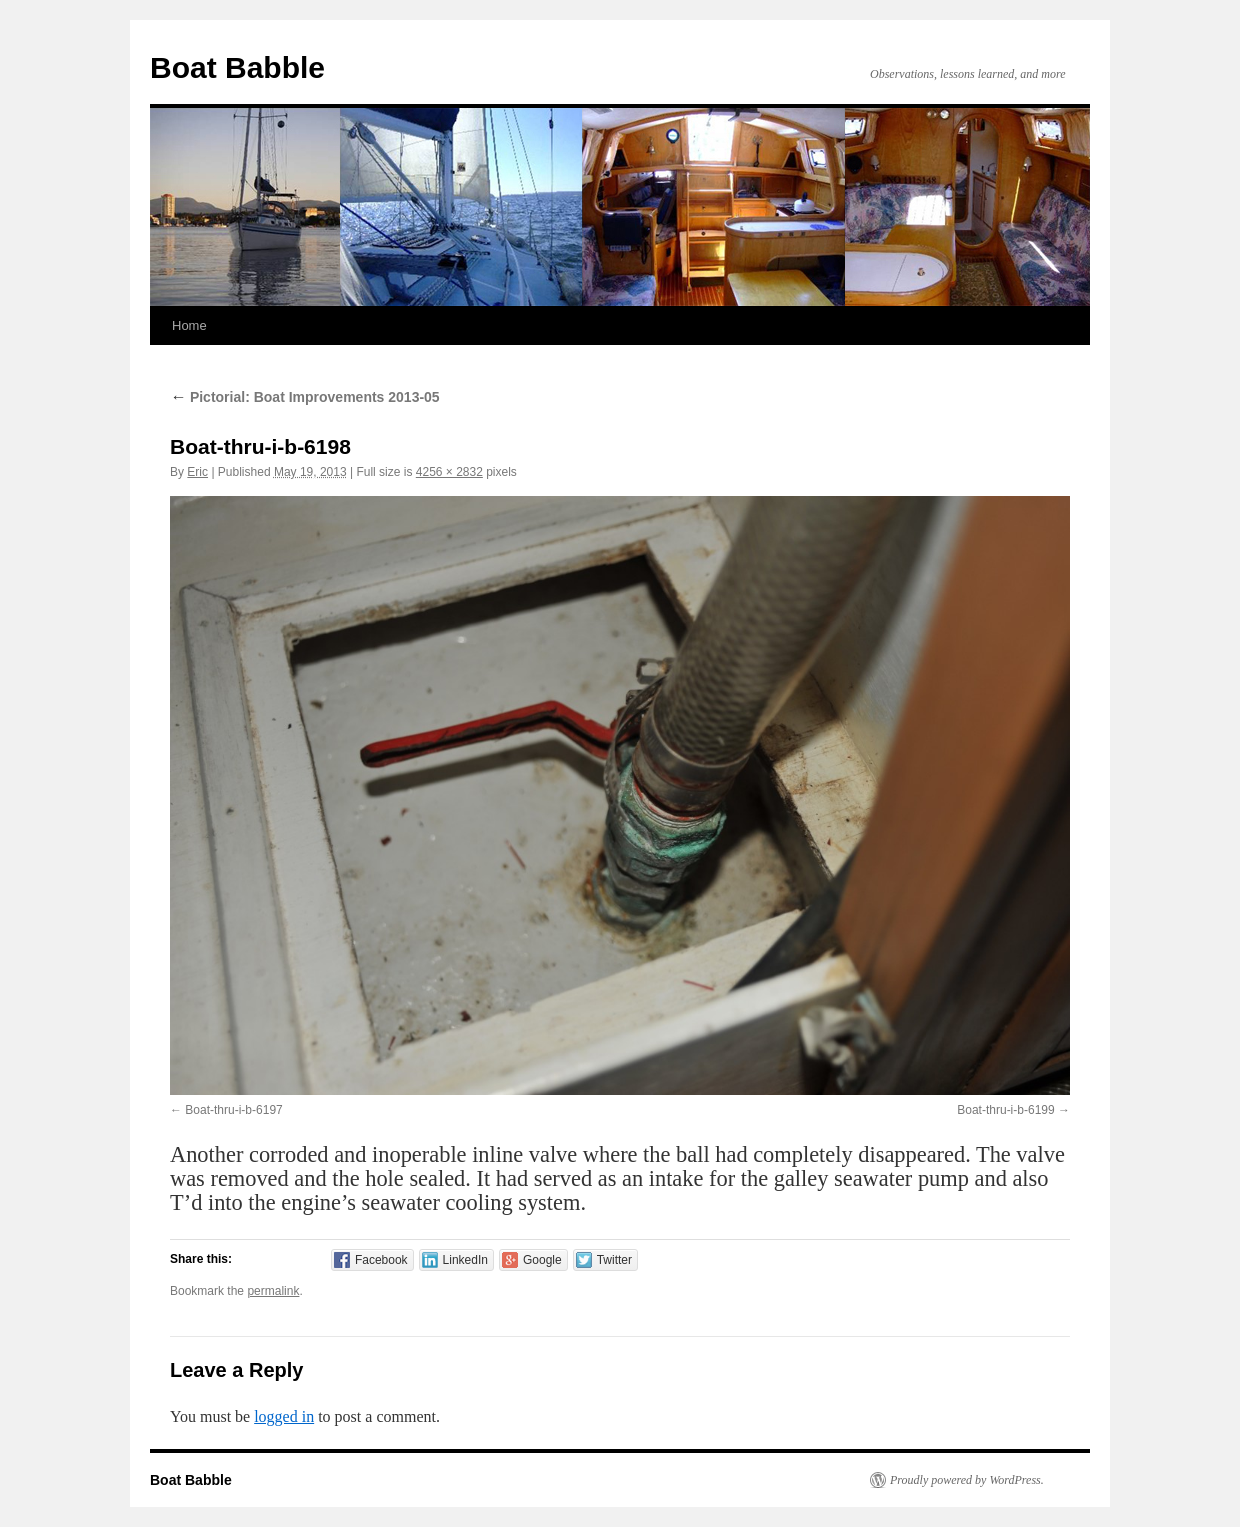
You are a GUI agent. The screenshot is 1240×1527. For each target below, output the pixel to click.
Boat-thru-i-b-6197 (233, 1110)
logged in (284, 1416)
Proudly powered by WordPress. (967, 1480)
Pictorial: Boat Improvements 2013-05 (305, 397)
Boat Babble (237, 67)
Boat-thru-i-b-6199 (1005, 1110)
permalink (273, 1291)
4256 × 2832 (449, 472)
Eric (197, 472)
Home (189, 325)
